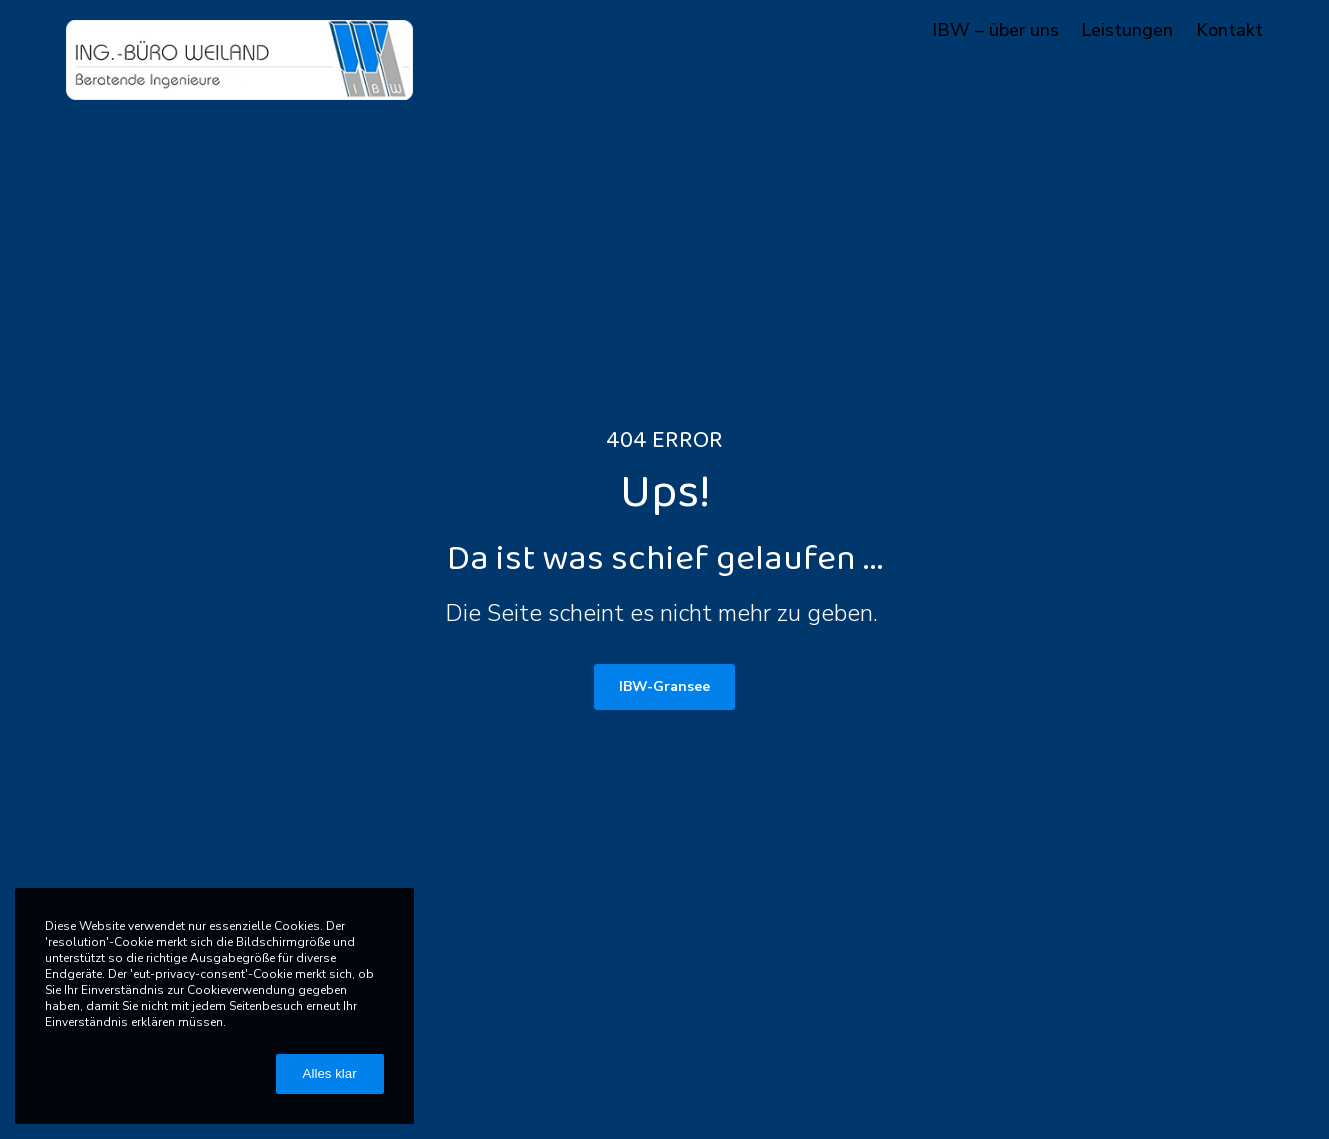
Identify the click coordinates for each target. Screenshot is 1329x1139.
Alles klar (330, 1073)
